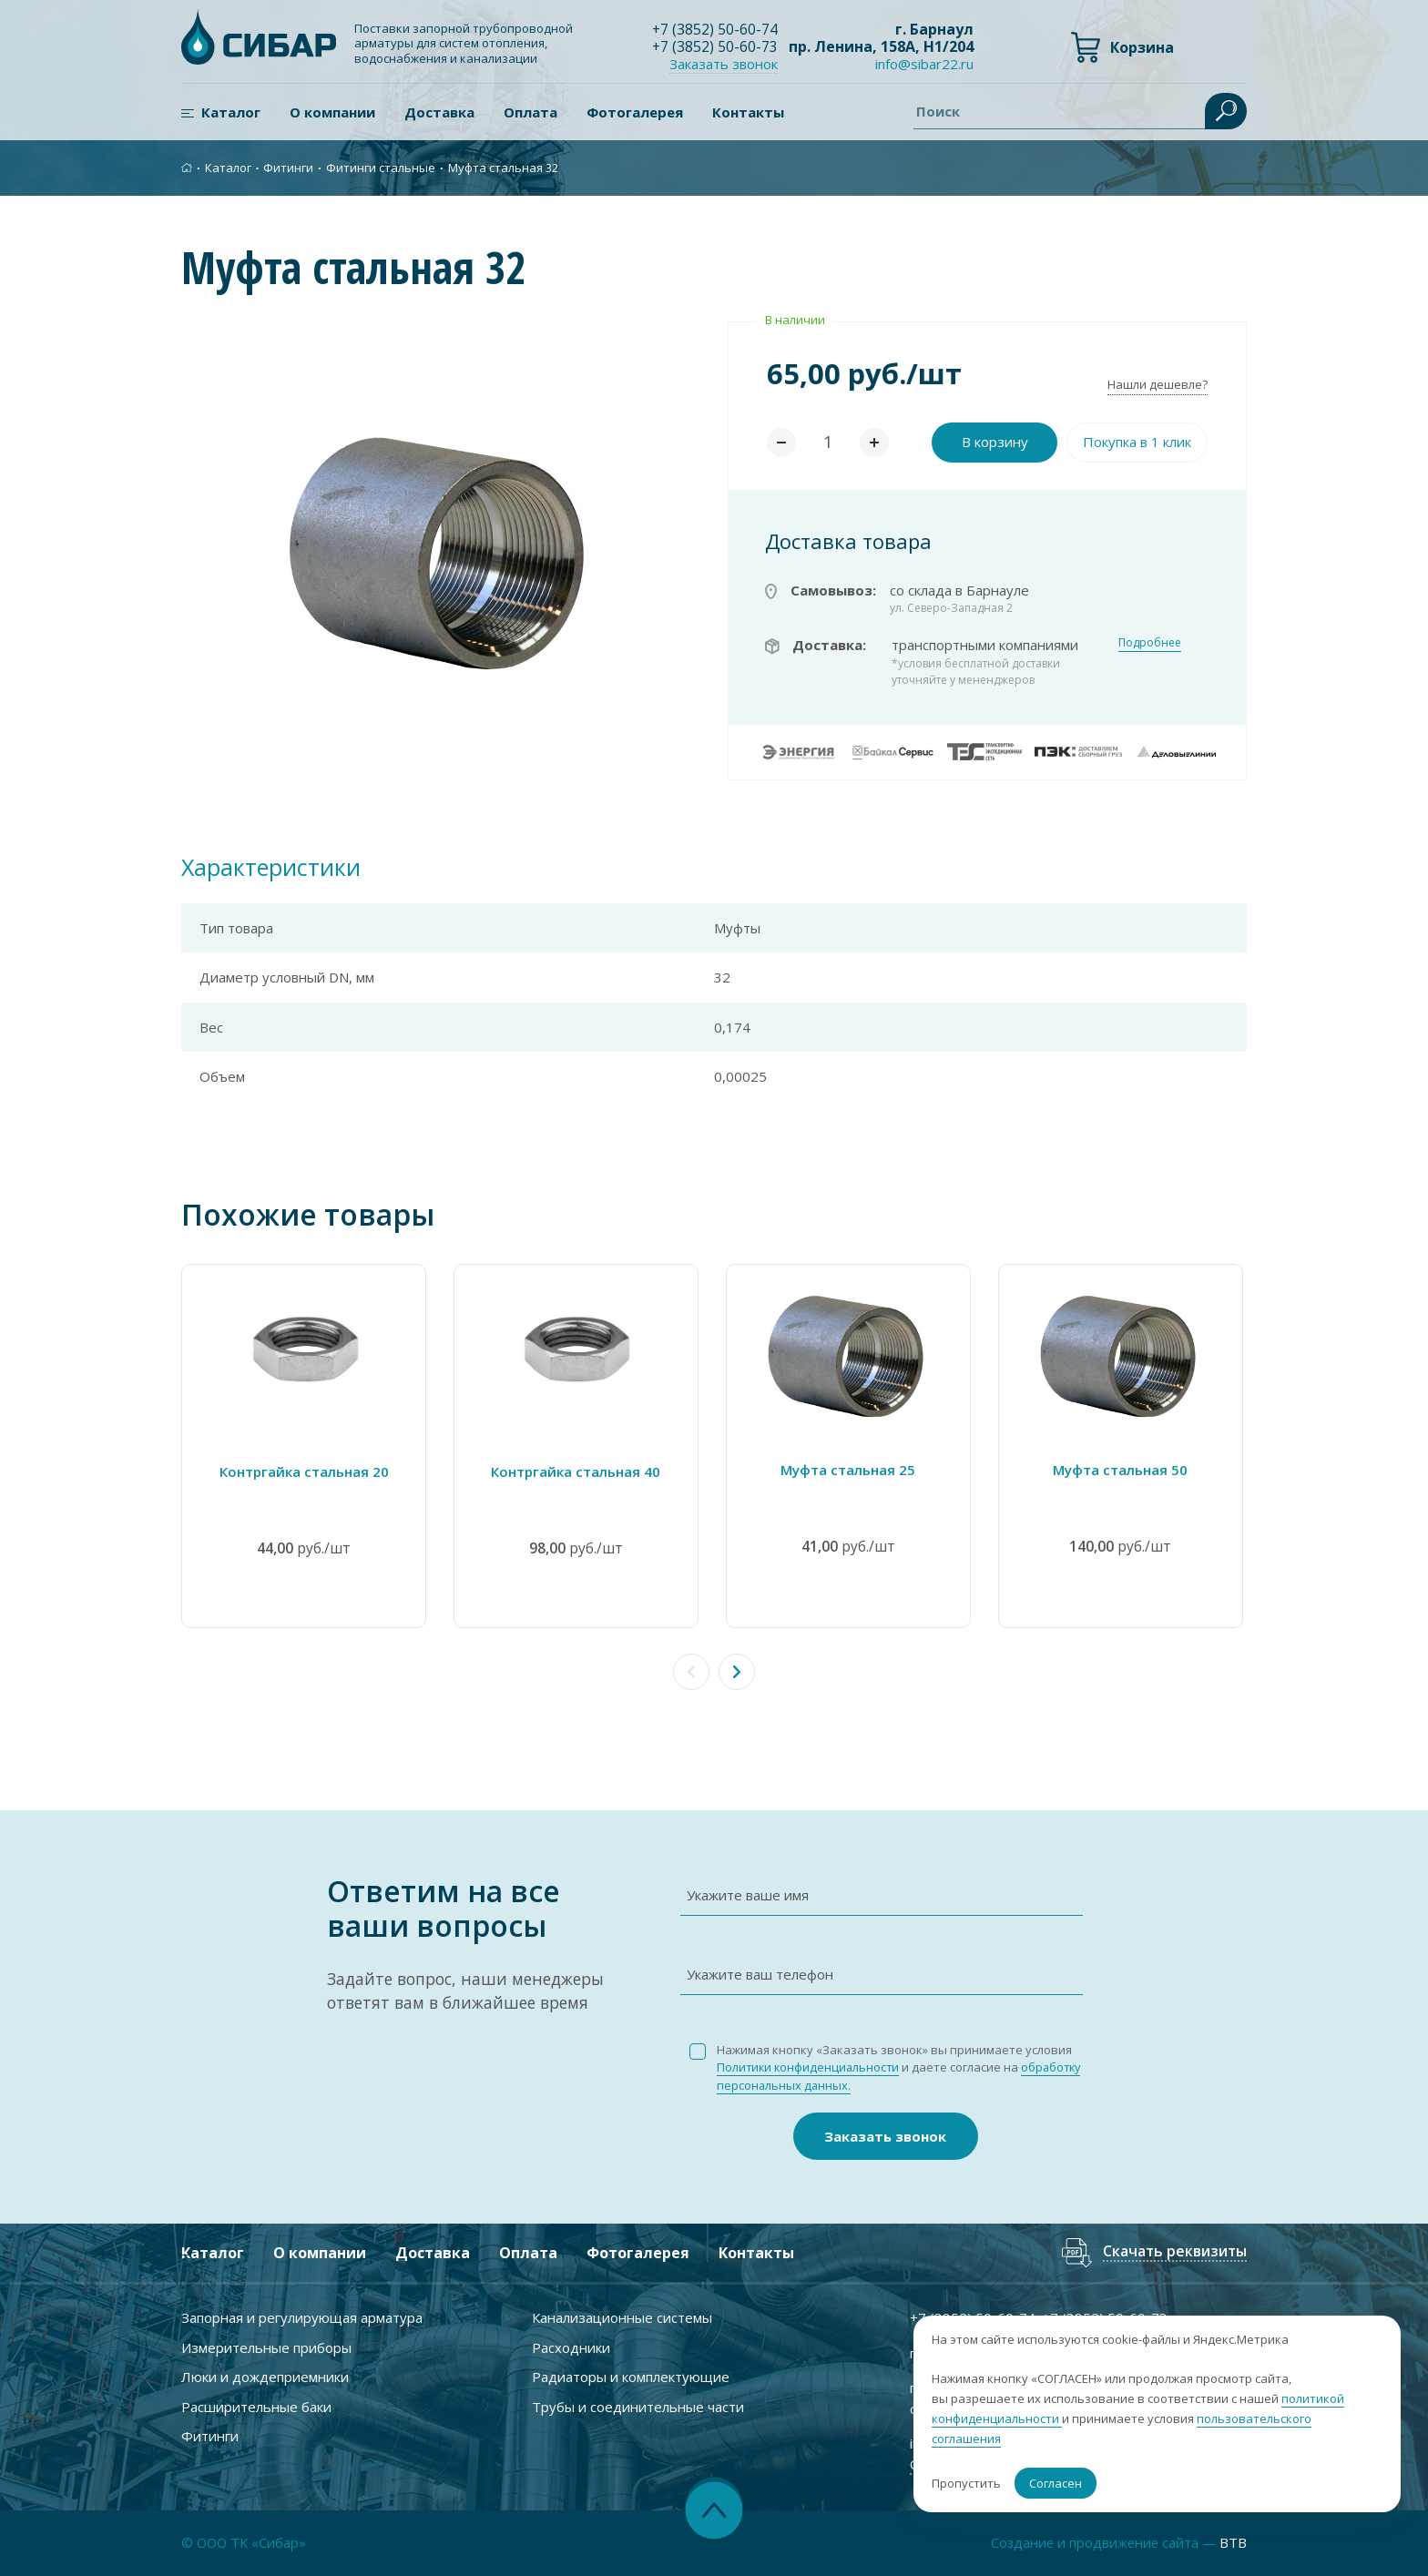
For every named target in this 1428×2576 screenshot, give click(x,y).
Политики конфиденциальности (810, 2067)
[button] (737, 1671)
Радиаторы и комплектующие (630, 2376)
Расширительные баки (256, 2406)
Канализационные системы (622, 2317)
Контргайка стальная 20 (304, 1470)
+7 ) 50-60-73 (715, 46)
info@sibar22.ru (924, 65)
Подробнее (1149, 642)
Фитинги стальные (380, 167)
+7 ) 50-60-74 (715, 29)
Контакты (748, 112)
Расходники (571, 2346)
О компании (332, 112)
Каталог (230, 112)
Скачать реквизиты (1174, 2252)
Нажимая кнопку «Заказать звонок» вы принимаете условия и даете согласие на (902, 2067)
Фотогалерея (634, 112)
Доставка (439, 112)
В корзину (995, 442)
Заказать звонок (724, 64)
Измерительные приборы (266, 2346)
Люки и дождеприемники (265, 2376)
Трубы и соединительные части (638, 2406)
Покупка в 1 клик (1137, 442)
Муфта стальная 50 (1123, 1469)
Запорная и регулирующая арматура (302, 2317)
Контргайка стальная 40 (577, 1470)
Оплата (530, 112)
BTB (1233, 2543)
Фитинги (288, 167)
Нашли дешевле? (1157, 384)
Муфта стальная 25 (850, 1469)
